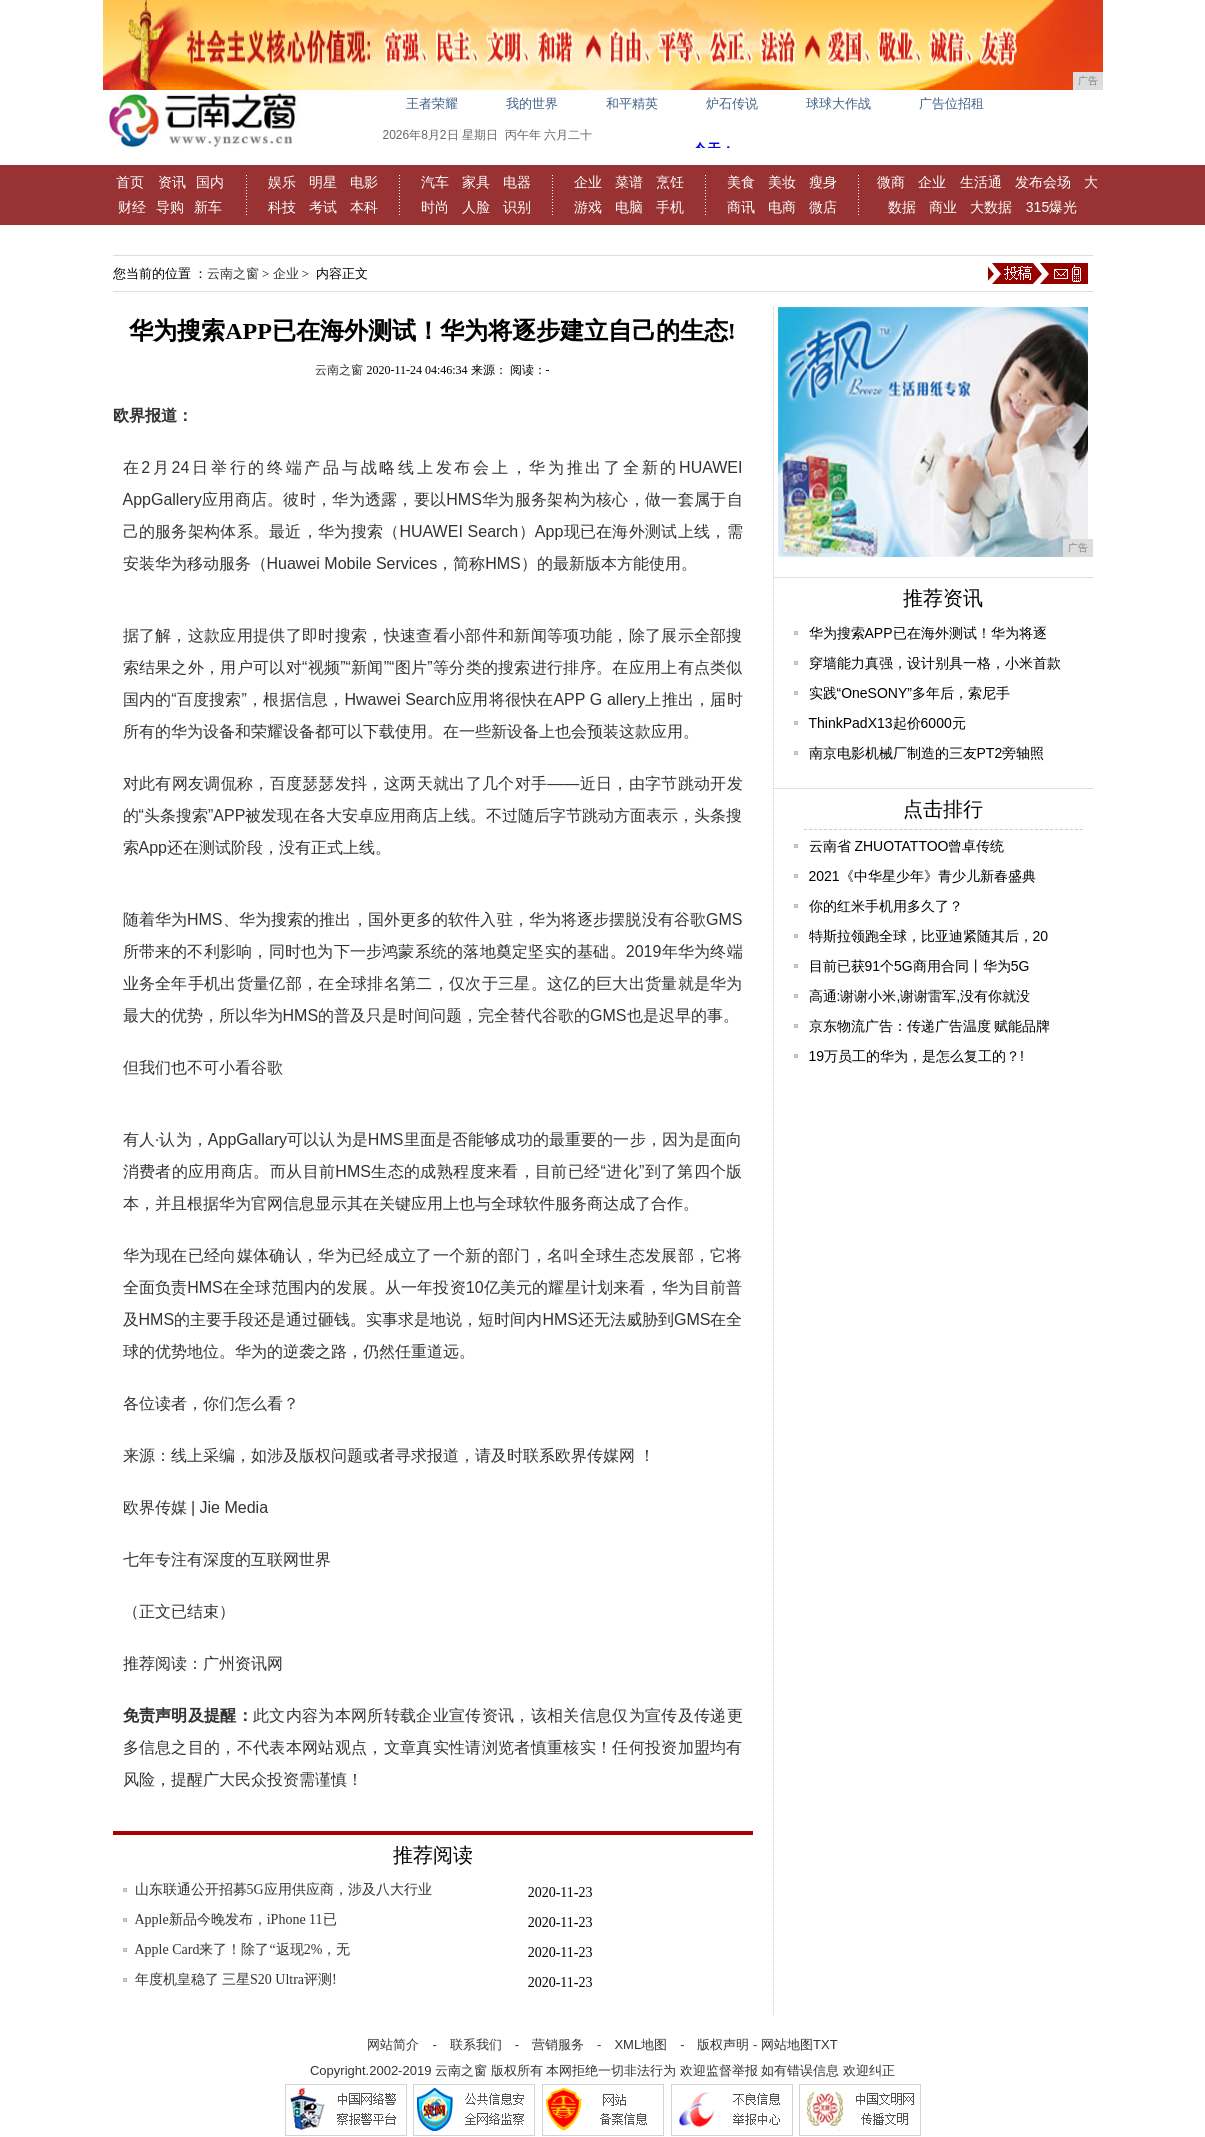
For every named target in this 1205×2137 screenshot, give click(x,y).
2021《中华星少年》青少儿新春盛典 (922, 876)
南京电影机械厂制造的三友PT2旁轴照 (927, 753)
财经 (132, 207)
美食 (741, 182)
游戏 (588, 207)
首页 (130, 182)
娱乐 (282, 182)
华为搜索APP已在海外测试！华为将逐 (928, 633)
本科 (364, 207)
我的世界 (532, 103)
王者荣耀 (432, 103)
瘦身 (823, 182)
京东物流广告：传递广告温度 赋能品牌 (930, 1026)
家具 (476, 182)
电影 (364, 182)
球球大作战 (838, 103)
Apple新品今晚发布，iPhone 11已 (236, 1919)
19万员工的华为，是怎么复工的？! (916, 1056)
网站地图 (787, 2044)
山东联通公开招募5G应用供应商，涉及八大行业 (283, 1889)
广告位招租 (951, 103)
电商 (782, 207)
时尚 (435, 207)
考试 (323, 207)
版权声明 (723, 2044)
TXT (825, 2044)
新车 (208, 207)
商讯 (741, 207)
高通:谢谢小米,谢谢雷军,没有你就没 (920, 996)
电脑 (629, 207)
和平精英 (632, 103)
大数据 (991, 207)
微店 (823, 207)
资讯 (172, 182)
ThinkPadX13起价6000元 (887, 723)
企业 (588, 182)
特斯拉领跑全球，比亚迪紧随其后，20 (929, 936)
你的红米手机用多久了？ (886, 906)
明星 (323, 182)
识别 (517, 207)
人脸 (476, 207)
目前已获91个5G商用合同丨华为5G (919, 966)
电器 (517, 182)
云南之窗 (233, 273)
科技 (282, 207)
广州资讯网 (243, 1663)
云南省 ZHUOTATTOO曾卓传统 (907, 846)
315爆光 (1051, 207)
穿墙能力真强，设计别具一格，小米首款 (935, 663)
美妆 (782, 182)
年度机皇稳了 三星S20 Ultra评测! (236, 1979)
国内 (210, 182)
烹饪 (670, 182)
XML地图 (640, 2044)
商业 (943, 207)
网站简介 (393, 2044)
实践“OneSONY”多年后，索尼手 (909, 693)
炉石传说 (732, 103)
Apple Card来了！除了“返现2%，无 (243, 1949)
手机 (670, 207)
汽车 (435, 182)
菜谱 (629, 182)
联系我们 (476, 2044)
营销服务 (558, 2044)
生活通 (981, 182)
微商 (891, 182)
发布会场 (1043, 182)
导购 (170, 207)
